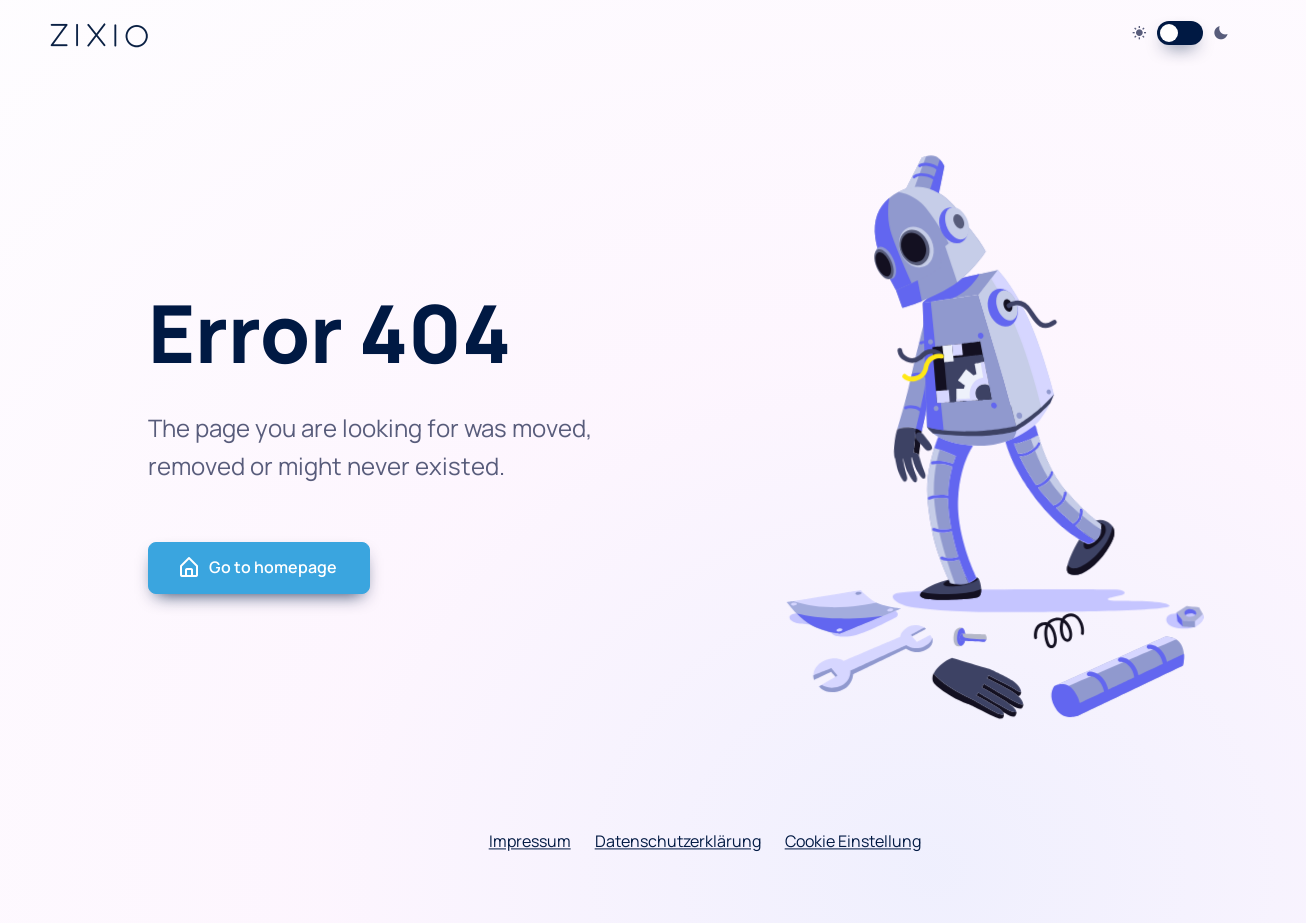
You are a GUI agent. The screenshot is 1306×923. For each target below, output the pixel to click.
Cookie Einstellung (853, 842)
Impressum (530, 842)
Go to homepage (257, 568)
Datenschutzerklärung (678, 842)
